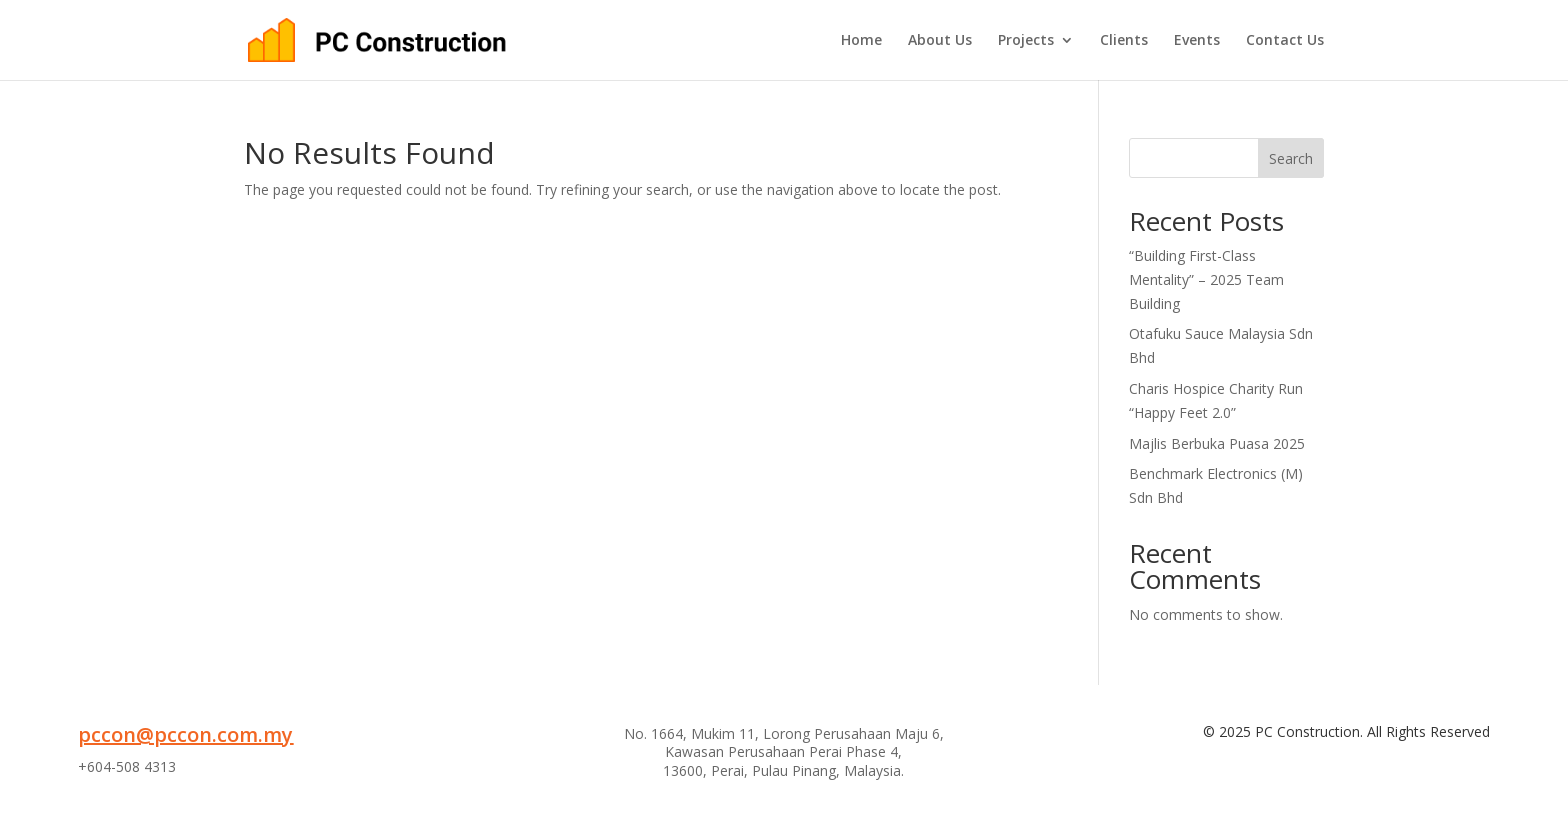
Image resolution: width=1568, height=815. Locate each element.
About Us (940, 41)
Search (1291, 158)
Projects (1026, 41)
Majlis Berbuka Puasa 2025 (1217, 443)
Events (1197, 41)
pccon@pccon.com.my (185, 734)
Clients (1124, 41)
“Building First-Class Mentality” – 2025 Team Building (1206, 279)
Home (861, 41)
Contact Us (1285, 41)
